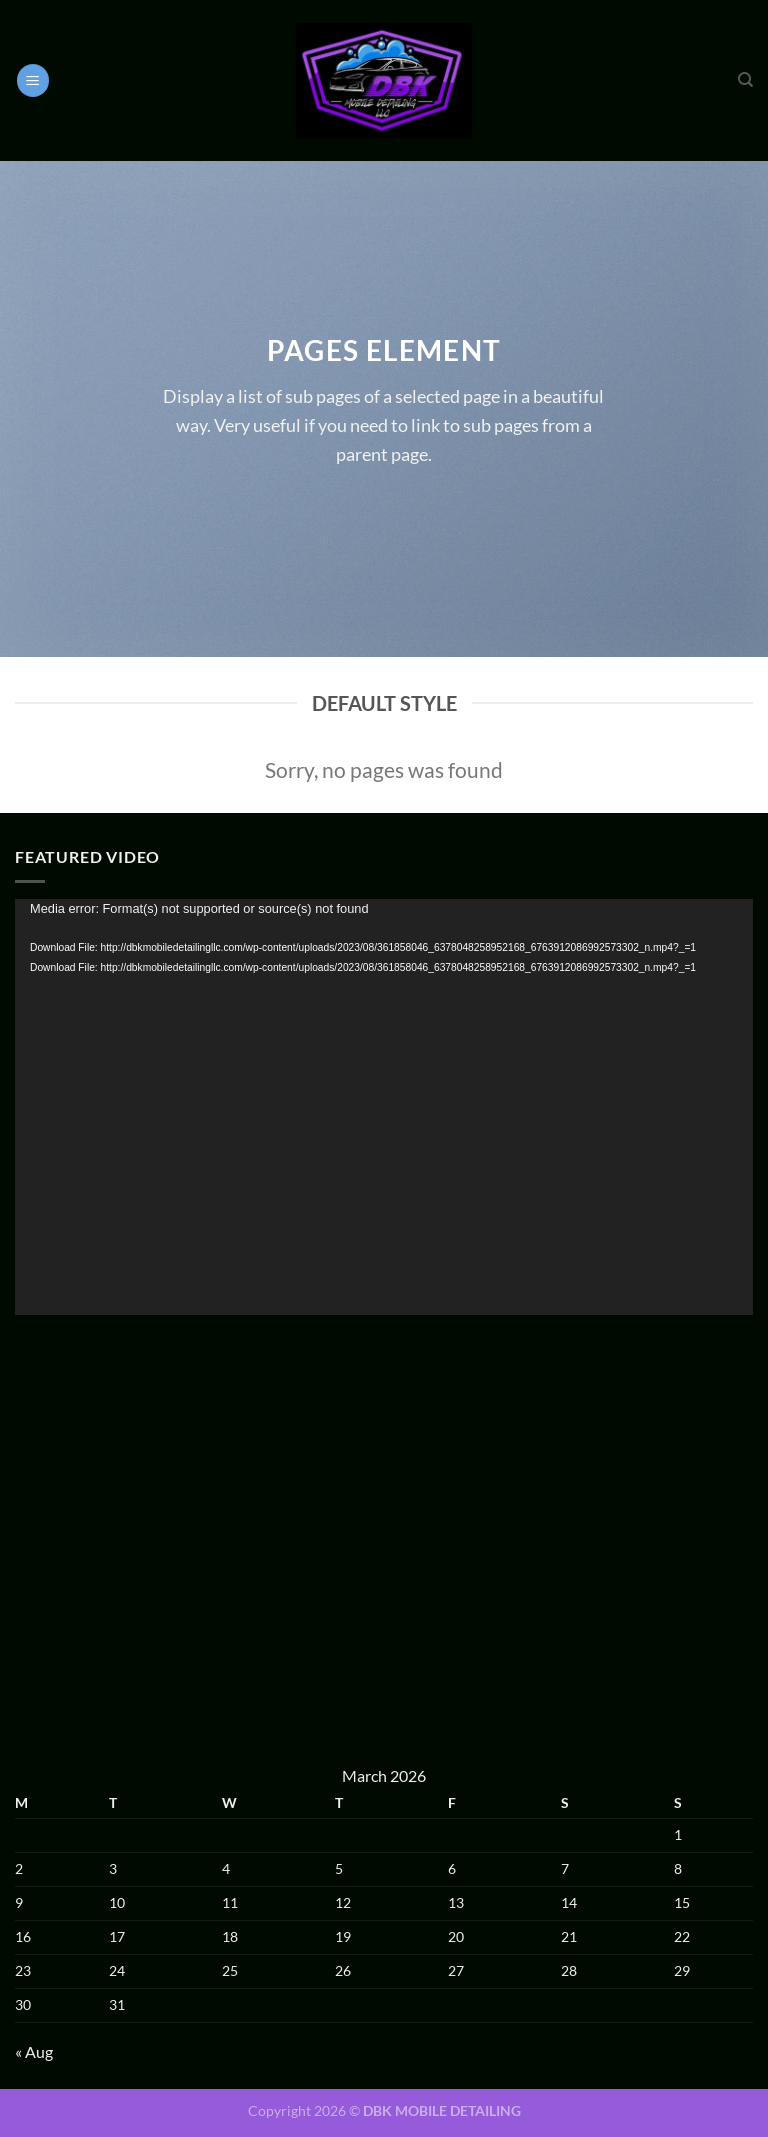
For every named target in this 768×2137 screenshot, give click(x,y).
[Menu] (33, 80)
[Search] (745, 80)
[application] (384, 1106)
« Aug (34, 2051)
